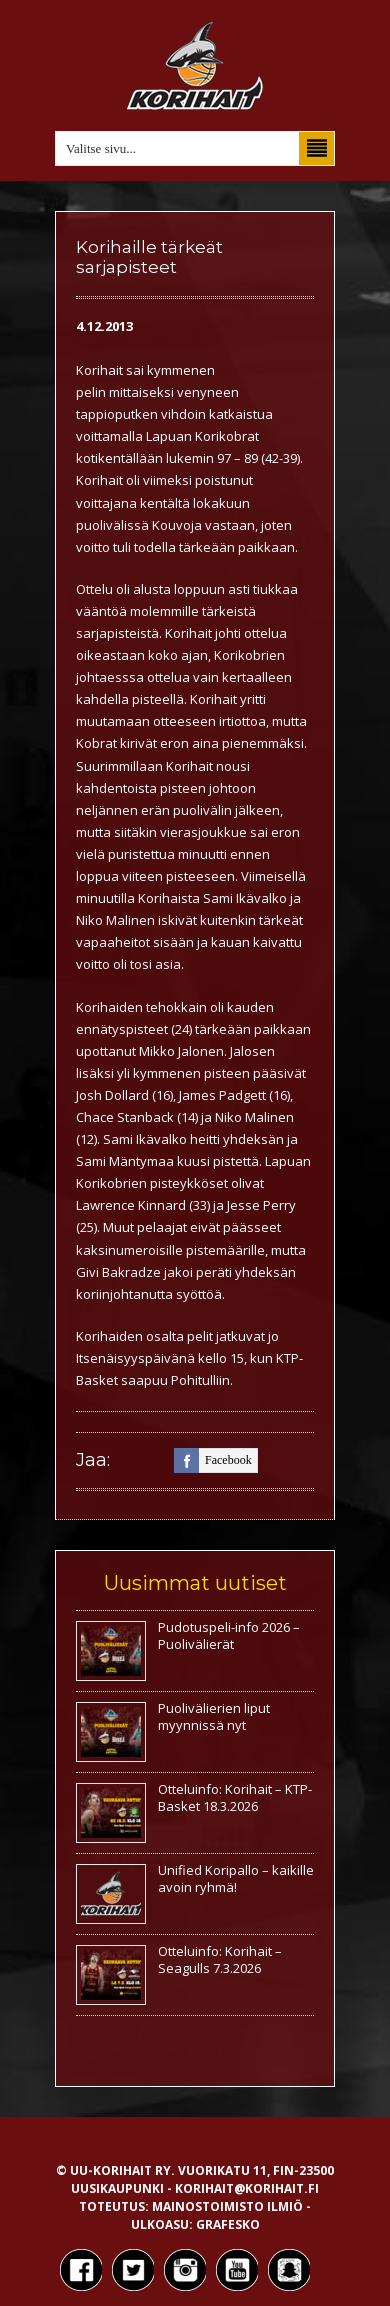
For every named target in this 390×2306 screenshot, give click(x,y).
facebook (213, 1460)
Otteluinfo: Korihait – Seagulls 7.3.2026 (220, 1959)
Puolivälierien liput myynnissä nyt (214, 1716)
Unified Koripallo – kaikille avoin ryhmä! (236, 1878)
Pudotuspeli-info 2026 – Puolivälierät (229, 1635)
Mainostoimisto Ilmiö (227, 2206)
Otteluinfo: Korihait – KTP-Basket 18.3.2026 (235, 1797)
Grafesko (228, 2224)
